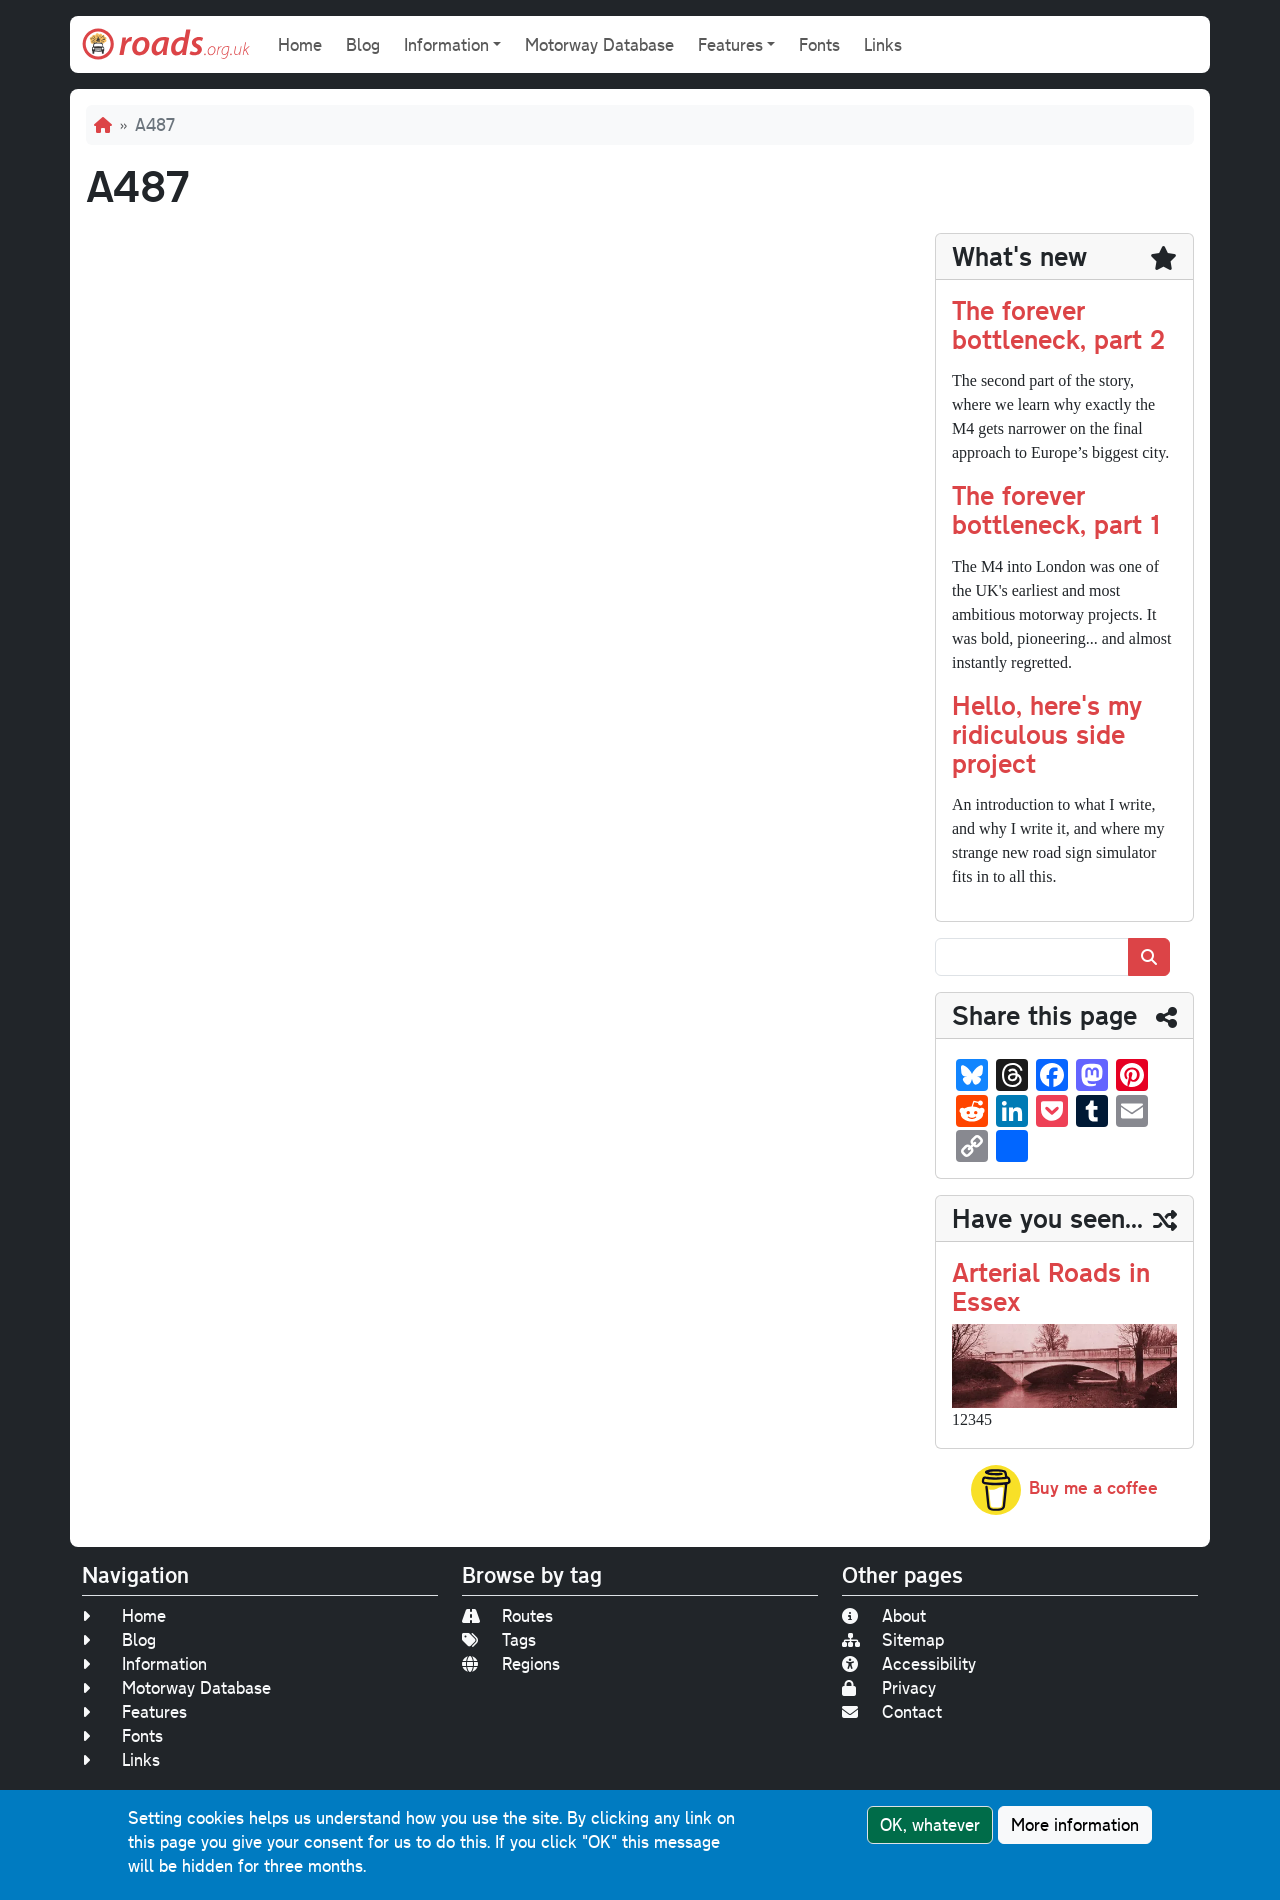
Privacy (889, 1687)
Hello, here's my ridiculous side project (1047, 733)
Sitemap (893, 1639)
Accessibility (909, 1663)
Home (300, 44)
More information (1075, 1824)
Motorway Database (599, 44)
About (884, 1615)
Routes (507, 1615)
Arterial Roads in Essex (1051, 1286)
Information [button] (446, 44)
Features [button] (730, 44)
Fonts (819, 44)
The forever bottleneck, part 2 (1058, 324)
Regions (511, 1663)
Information (144, 1663)
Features (134, 1711)
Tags (499, 1639)
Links (883, 44)
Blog (363, 44)
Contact (892, 1711)
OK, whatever (930, 1824)
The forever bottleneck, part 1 (1056, 509)
